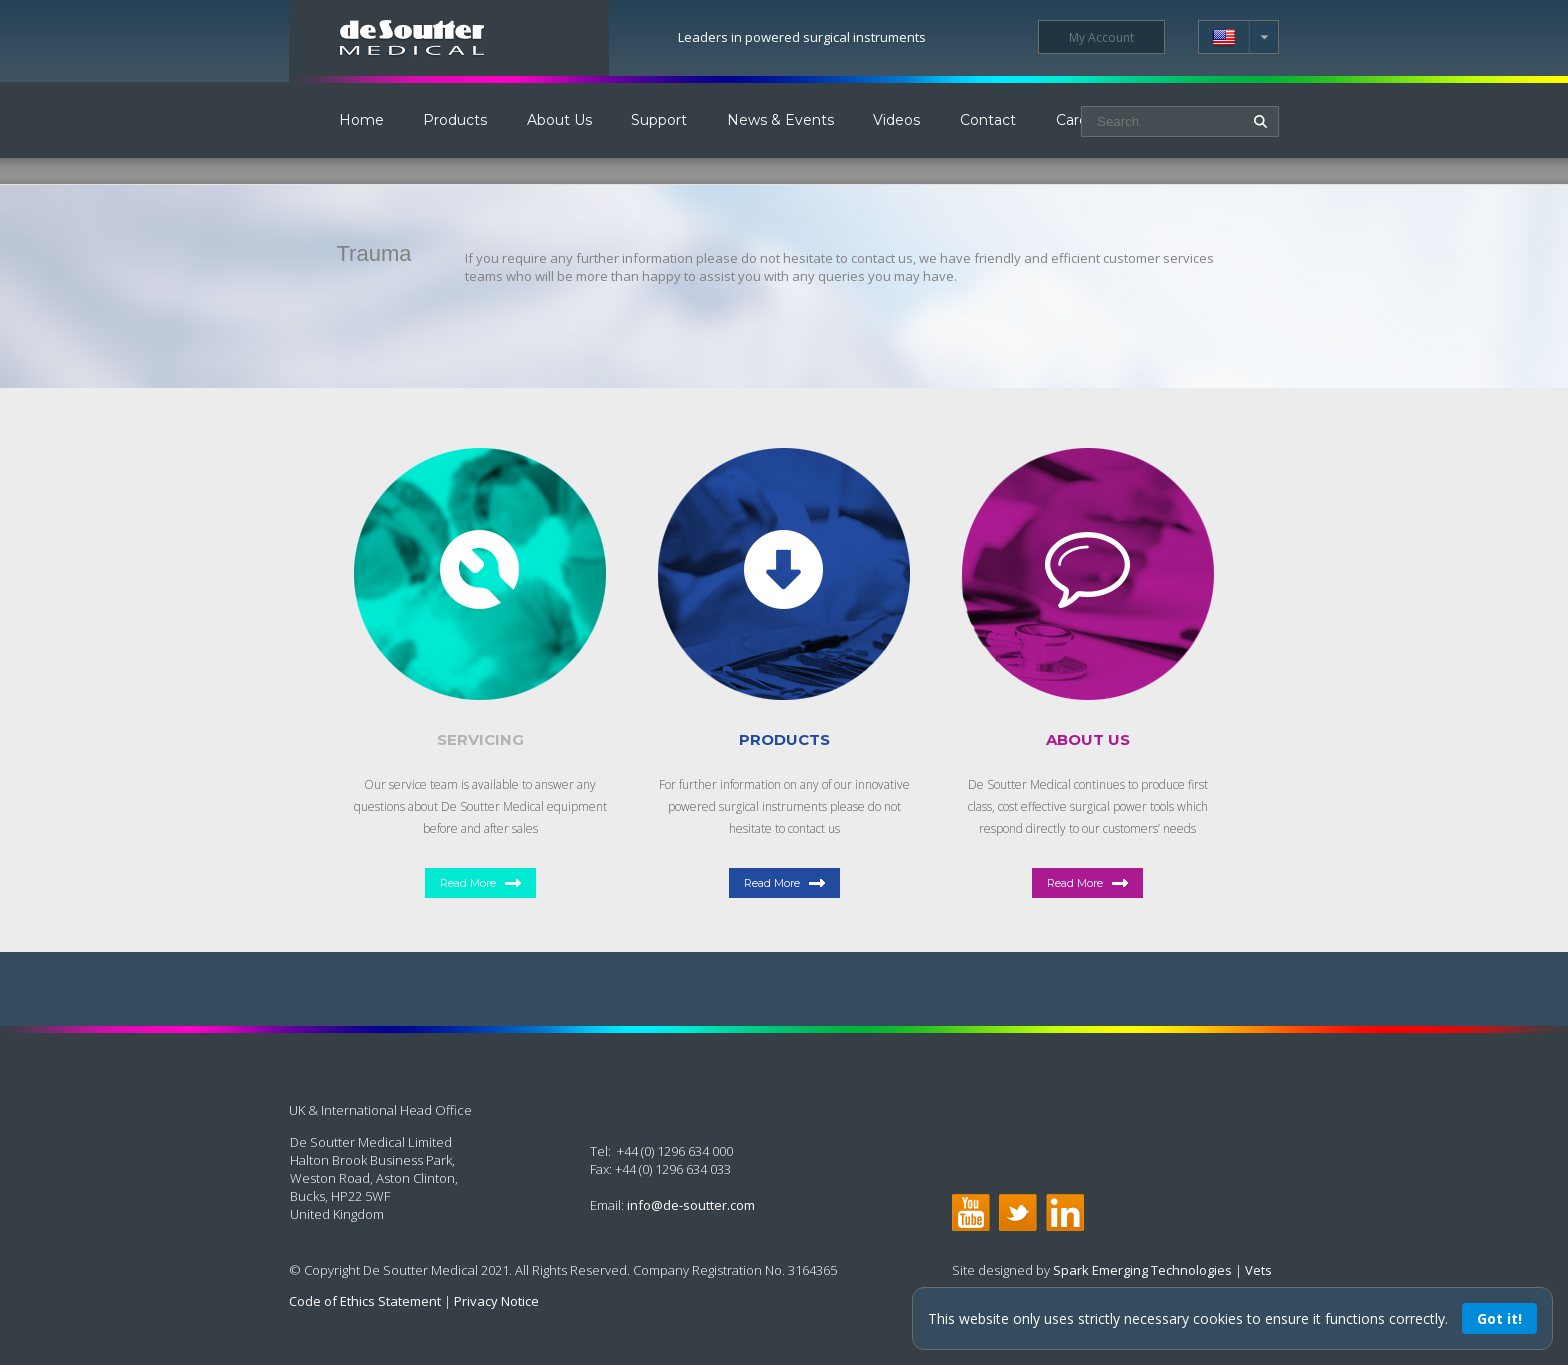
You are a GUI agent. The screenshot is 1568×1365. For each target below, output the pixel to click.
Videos (896, 120)
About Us (559, 120)
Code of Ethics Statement (365, 1301)
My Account (1101, 37)
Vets (1258, 1270)
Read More (468, 883)
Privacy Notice (496, 1301)
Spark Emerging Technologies (1142, 1270)
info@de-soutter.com (691, 1205)
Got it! (1499, 1318)
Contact (988, 120)
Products (455, 120)
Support (659, 120)
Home (361, 120)
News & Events (780, 120)
